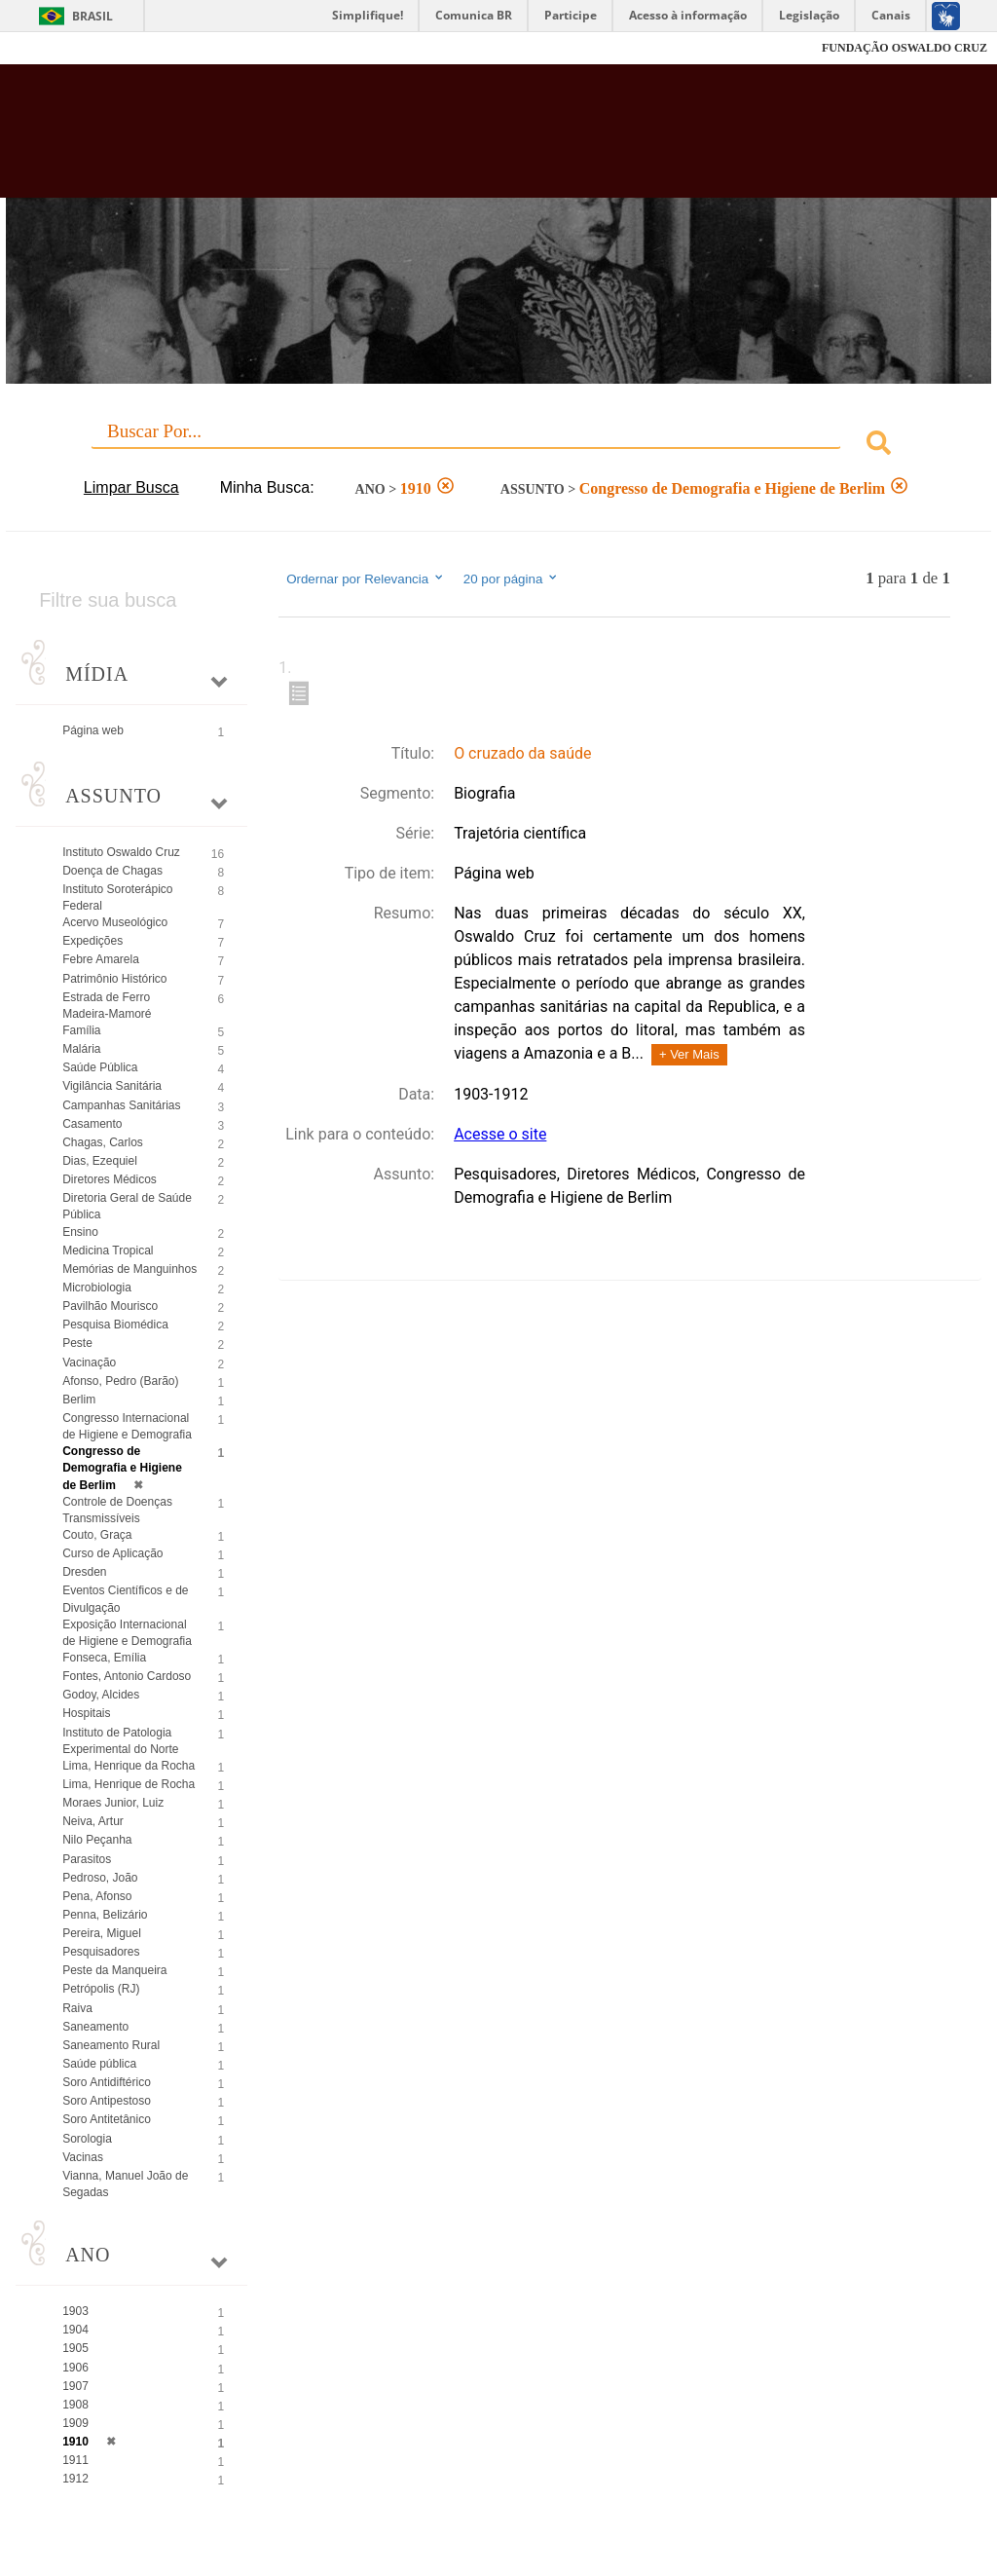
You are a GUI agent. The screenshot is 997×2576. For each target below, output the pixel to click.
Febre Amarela (100, 959)
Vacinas (82, 2157)
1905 (75, 2348)
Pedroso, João (99, 1878)
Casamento (92, 1124)
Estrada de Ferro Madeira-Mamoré (106, 1005)
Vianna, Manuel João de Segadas (125, 2184)
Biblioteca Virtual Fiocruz (427, 138)
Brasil (92, 16)
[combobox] (498, 445)
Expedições (92, 941)
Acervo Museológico (114, 922)
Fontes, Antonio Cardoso (126, 1676)
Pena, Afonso (96, 1896)
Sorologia (87, 2139)
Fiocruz (58, 48)
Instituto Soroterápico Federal (117, 897)
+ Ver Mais (689, 1054)
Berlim (78, 1399)
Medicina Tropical (107, 1250)
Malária (81, 1049)
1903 (75, 2311)
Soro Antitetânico (106, 2119)
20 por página (511, 578)
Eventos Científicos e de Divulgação (125, 1599)
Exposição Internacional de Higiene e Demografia (127, 1633)
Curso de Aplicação (112, 1553)
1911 (75, 2460)
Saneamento (95, 2027)
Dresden (84, 1572)
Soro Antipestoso (106, 2101)
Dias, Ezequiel (99, 1161)
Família (81, 1030)
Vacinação (89, 1362)
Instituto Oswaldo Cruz (121, 852)
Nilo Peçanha (96, 1840)
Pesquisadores (100, 1952)
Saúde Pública (99, 1067)
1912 (75, 2478)
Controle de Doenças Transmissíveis (117, 1510)
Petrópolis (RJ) (100, 1989)
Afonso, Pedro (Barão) (120, 1381)
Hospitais (86, 1713)
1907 (75, 2386)
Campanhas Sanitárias (121, 1105)
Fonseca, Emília (104, 1657)
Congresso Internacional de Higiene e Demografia (127, 1426)
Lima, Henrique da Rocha (128, 1766)
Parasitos (86, 1859)
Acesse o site (500, 1134)
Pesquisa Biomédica (115, 1324)
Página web (93, 730)
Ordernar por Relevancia (365, 578)
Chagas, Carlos (102, 1142)
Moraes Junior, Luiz (113, 1803)
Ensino (80, 1232)
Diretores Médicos (109, 1179)
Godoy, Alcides (100, 1694)
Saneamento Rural (111, 2045)
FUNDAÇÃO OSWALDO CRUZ (904, 48)
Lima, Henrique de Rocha (128, 1784)
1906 (75, 2367)
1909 (75, 2423)
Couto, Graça (96, 1535)
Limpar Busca (131, 487)
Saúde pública (99, 2064)
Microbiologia (96, 1287)
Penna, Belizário (104, 1915)
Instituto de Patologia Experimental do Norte (120, 1741)
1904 (75, 2329)
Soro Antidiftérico (106, 2082)
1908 (75, 2404)
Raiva (77, 2008)
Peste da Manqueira (114, 1970)
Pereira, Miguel (101, 1933)
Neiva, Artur (93, 1821)
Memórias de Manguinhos (129, 1269)
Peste (77, 1343)
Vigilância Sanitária (112, 1086)
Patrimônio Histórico (114, 979)
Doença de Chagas (112, 870)
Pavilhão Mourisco (110, 1306)
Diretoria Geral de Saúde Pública (127, 1206)
